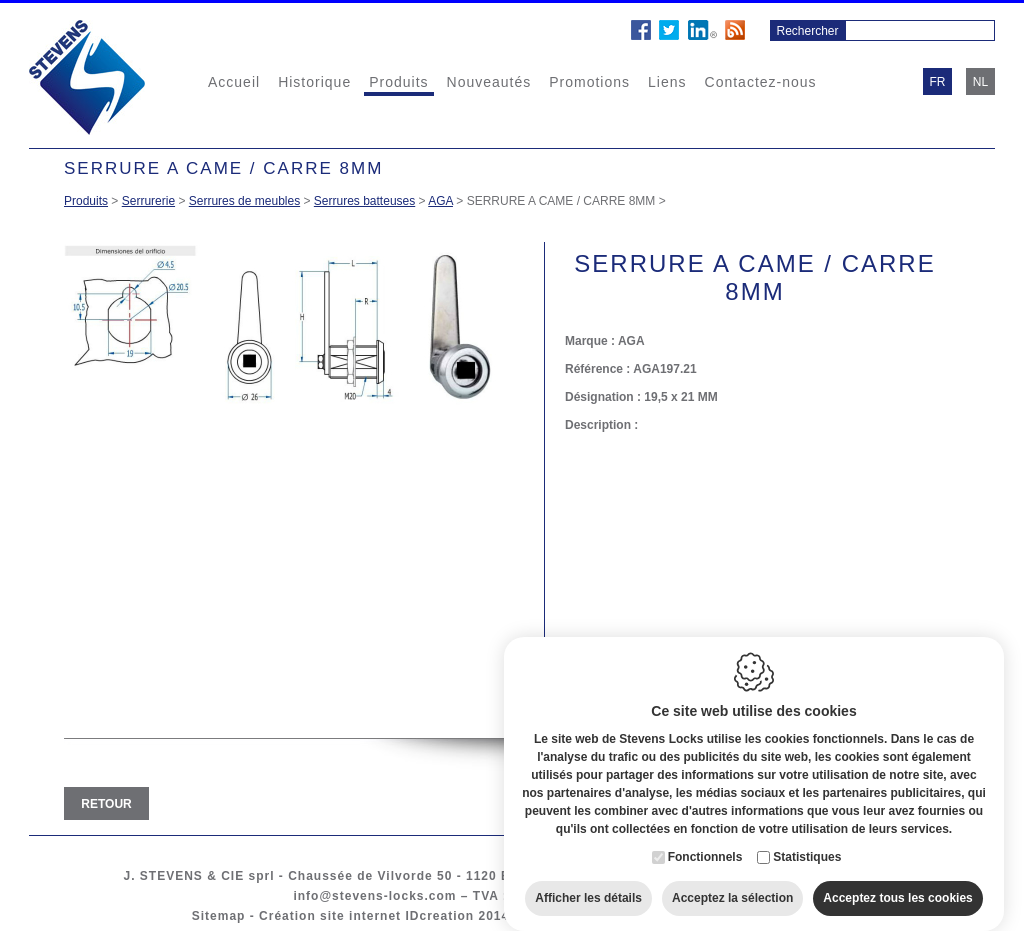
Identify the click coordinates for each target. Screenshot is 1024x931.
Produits (398, 82)
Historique (314, 82)
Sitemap (219, 916)
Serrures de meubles (244, 201)
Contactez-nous (761, 82)
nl (980, 82)
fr (938, 82)
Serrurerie (148, 201)
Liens (667, 82)
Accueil (234, 82)
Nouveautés (489, 82)
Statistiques (807, 853)
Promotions (589, 82)
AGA (440, 201)
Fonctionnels (705, 853)
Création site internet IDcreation (366, 916)
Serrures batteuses (364, 201)
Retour (106, 804)
